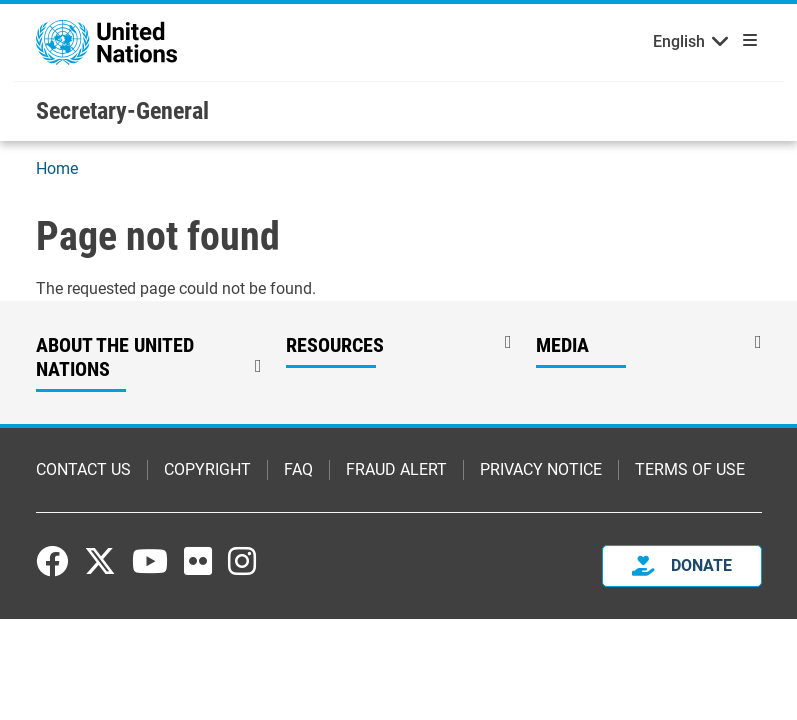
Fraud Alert (396, 471)
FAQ (298, 471)
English (679, 42)
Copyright (207, 471)
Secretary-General (122, 112)
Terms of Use (690, 471)
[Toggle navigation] (746, 40)
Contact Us (83, 471)
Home (57, 170)
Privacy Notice (541, 471)
